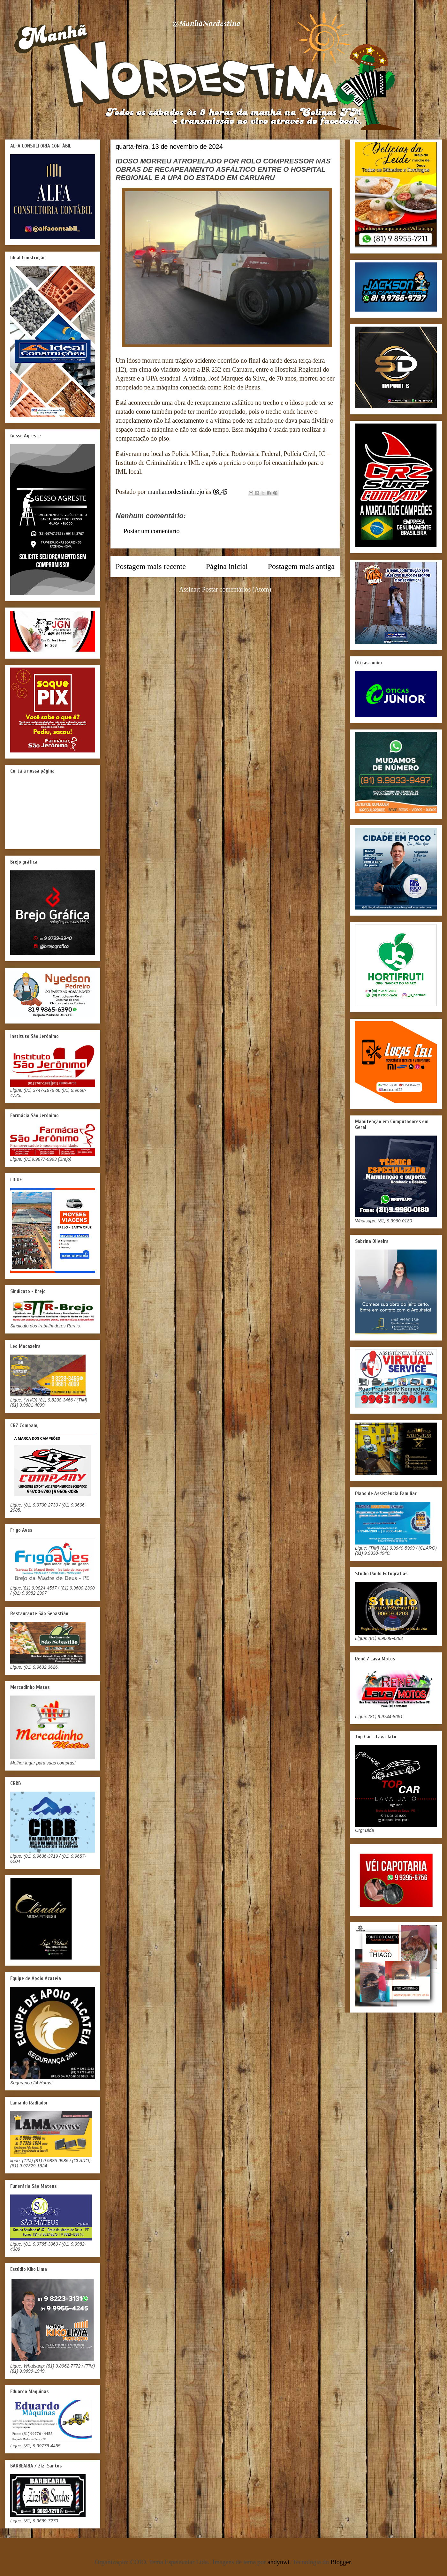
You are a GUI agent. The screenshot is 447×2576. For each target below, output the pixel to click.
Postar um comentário (152, 530)
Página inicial (227, 566)
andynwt (279, 2561)
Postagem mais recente (151, 566)
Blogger (340, 2561)
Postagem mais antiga (301, 566)
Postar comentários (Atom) (236, 589)
